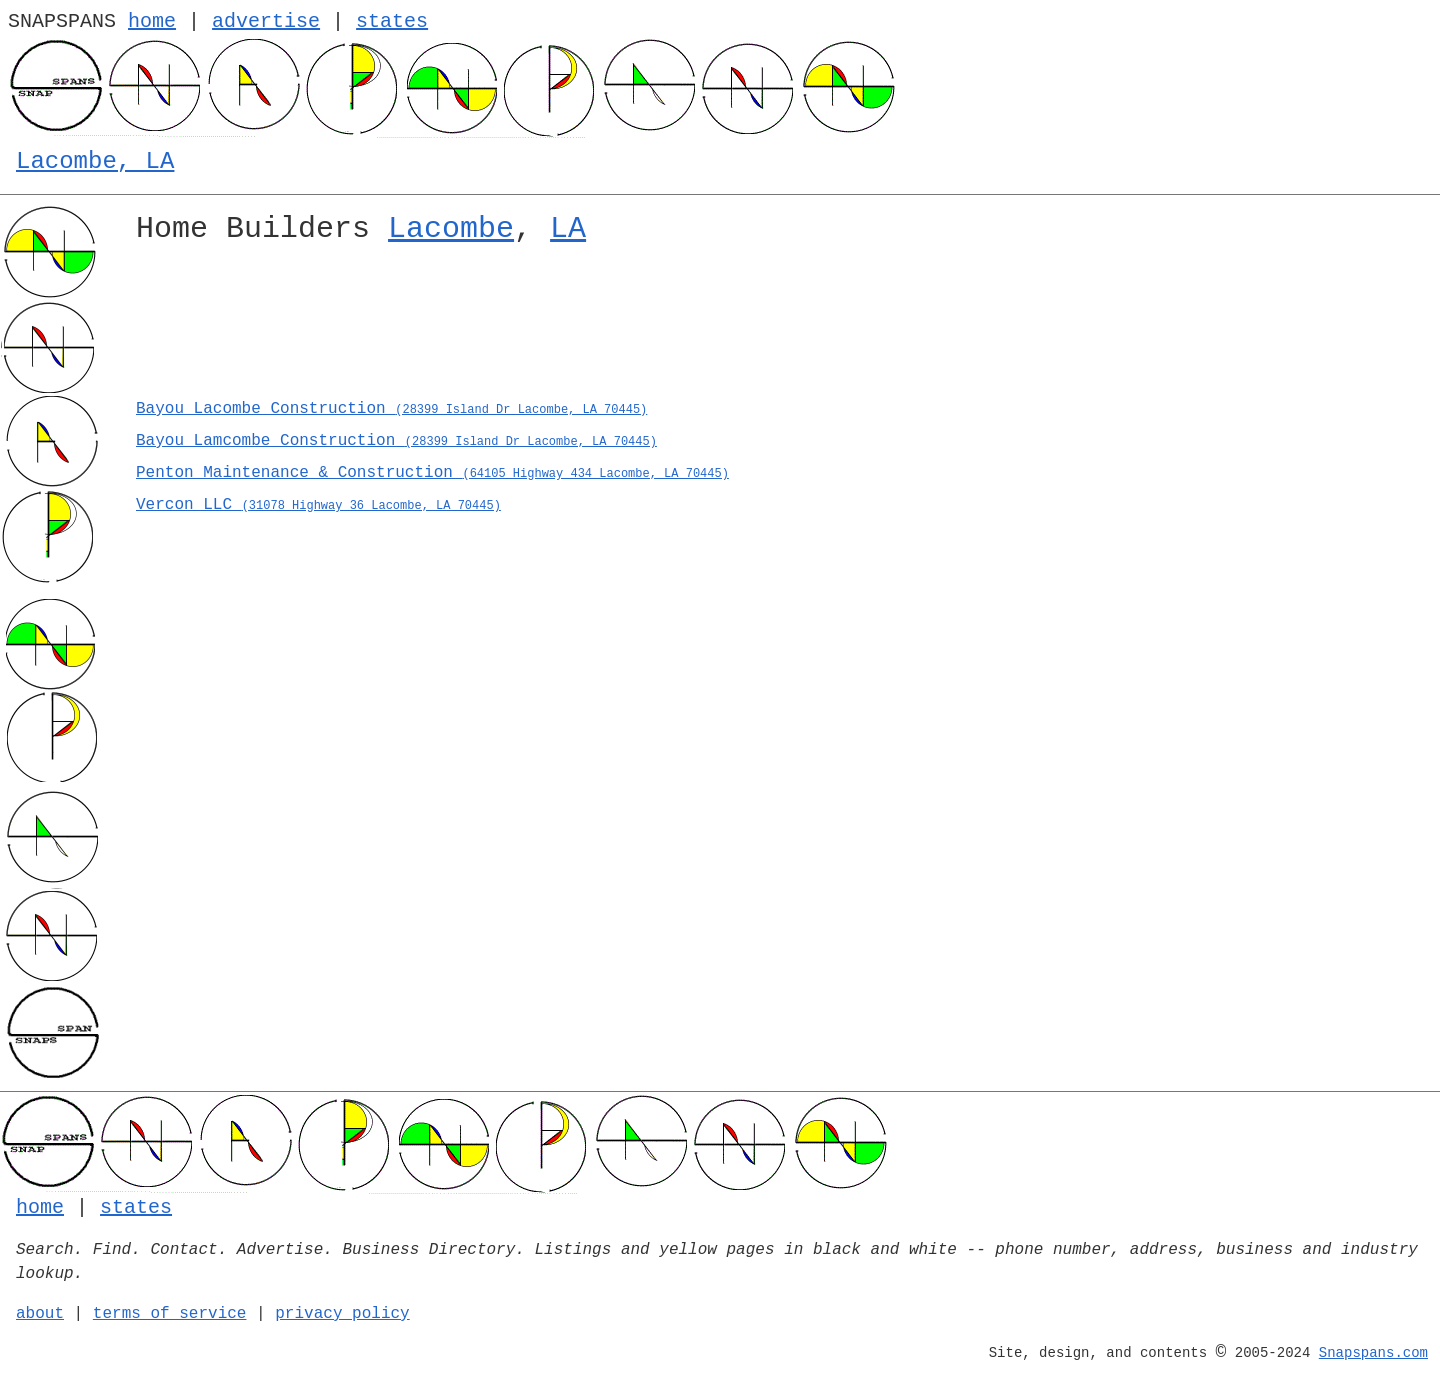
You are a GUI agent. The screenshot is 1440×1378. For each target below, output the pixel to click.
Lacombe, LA (95, 161)
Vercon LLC (318, 505)
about (40, 1314)
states (392, 21)
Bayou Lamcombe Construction (396, 441)
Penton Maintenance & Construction (432, 473)
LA (568, 229)
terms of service (170, 1314)
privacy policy (342, 1314)
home (152, 21)
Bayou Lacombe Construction (391, 409)
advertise (266, 21)
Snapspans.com (1373, 1353)
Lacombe (451, 229)
